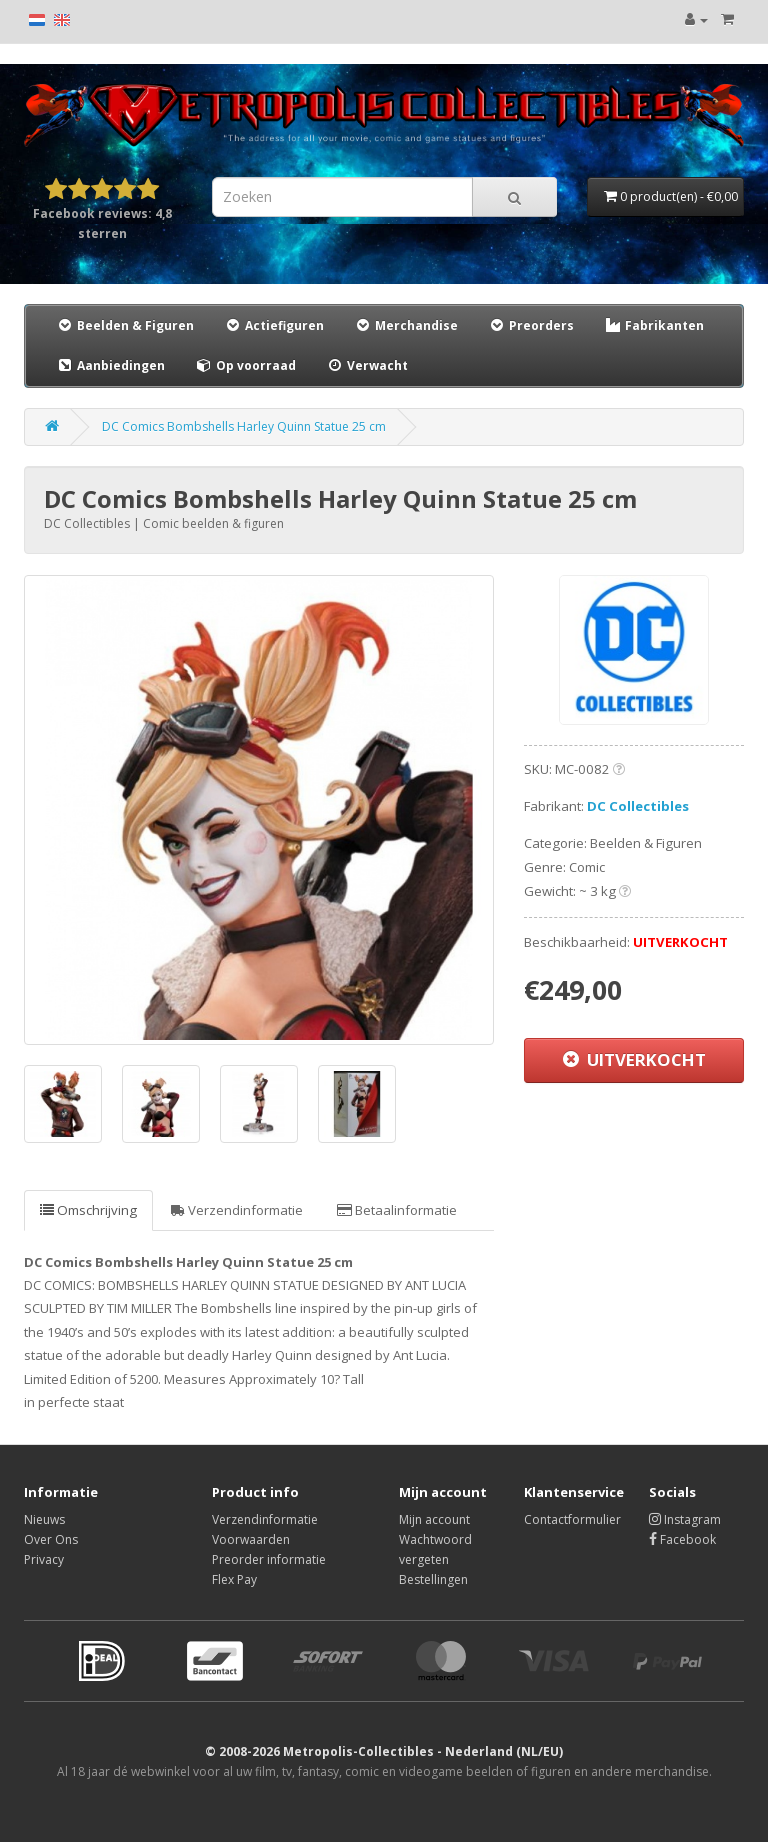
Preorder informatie (269, 1559)
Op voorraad (245, 365)
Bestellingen (433, 1579)
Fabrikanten (654, 325)
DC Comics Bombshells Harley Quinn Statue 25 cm (244, 426)
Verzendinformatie (237, 1210)
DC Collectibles (638, 806)
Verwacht (367, 365)
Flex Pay (234, 1579)
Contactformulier (572, 1519)
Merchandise (406, 325)
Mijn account (434, 1519)
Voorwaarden (251, 1539)
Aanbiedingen (111, 365)
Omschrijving (88, 1210)
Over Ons (51, 1539)
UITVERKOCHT (634, 1059)
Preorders (531, 325)
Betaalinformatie (397, 1210)
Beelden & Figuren (125, 325)
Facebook (682, 1539)
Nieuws (44, 1519)
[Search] (514, 197)
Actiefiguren (274, 325)
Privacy (44, 1559)
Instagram (685, 1519)
